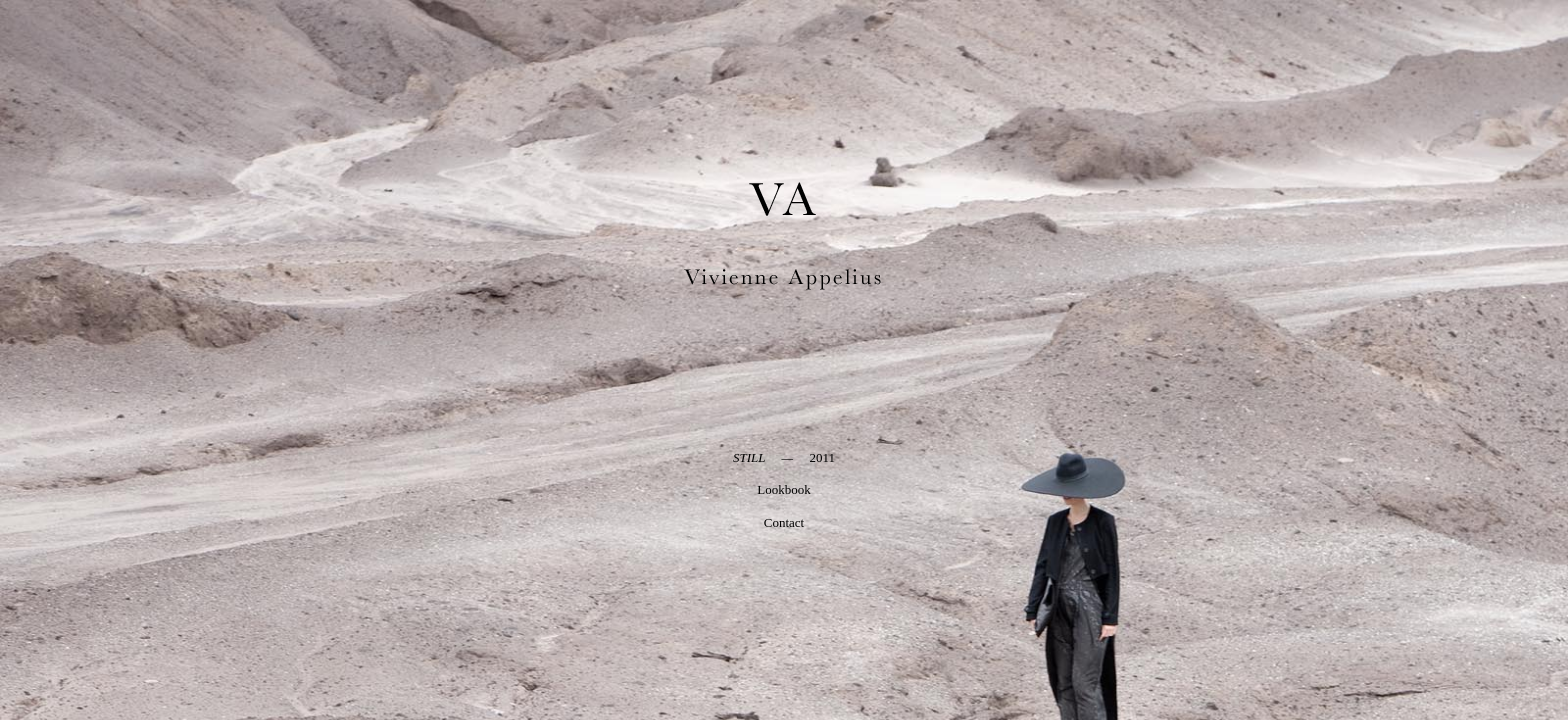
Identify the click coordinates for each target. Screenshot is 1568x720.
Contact (784, 522)
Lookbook (783, 489)
